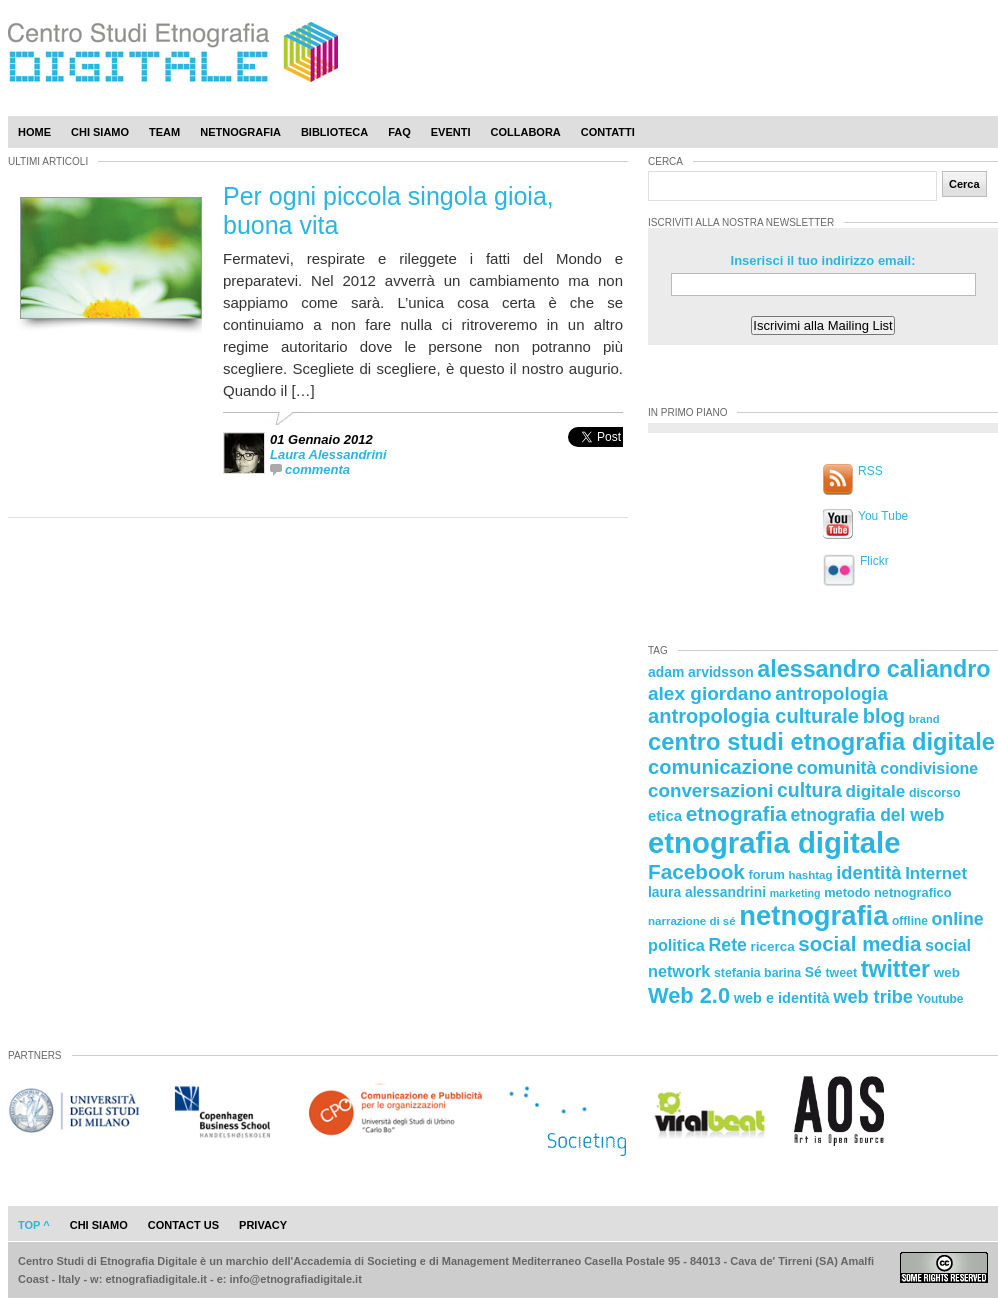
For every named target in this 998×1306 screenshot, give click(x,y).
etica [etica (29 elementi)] (665, 815)
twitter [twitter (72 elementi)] (895, 969)
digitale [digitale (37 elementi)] (875, 791)
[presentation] (595, 458)
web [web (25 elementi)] (947, 972)
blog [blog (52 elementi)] (884, 716)
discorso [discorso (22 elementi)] (935, 793)
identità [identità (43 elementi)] (868, 872)
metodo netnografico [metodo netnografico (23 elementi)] (887, 892)
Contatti (608, 132)
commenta (317, 469)
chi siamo (99, 1225)
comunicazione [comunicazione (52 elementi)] (720, 767)
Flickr (874, 561)
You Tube (883, 516)
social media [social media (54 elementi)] (859, 943)
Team (164, 132)
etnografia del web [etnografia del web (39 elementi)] (868, 815)
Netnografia (240, 132)
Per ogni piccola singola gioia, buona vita (388, 210)
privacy (263, 1225)
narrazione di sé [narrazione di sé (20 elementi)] (692, 921)
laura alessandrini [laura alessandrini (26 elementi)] (707, 892)
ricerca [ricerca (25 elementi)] (773, 946)
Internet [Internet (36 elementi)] (936, 873)
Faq (399, 132)
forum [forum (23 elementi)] (767, 874)
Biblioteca (334, 132)
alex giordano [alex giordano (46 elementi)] (710, 693)
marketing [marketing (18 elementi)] (795, 893)
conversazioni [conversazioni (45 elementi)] (710, 790)
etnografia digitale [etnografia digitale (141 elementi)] (774, 842)
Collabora (526, 132)
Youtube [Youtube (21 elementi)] (940, 999)
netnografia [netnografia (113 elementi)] (813, 915)
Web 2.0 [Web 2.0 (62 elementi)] (689, 995)
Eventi (451, 132)
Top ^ (34, 1225)
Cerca (964, 184)
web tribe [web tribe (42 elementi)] (873, 997)
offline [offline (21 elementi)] (910, 921)
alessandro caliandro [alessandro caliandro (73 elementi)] (873, 669)
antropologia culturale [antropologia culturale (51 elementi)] (753, 716)
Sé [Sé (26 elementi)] (813, 972)
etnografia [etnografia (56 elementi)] (736, 813)
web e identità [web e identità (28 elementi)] (782, 998)
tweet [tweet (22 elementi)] (841, 973)
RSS (870, 471)
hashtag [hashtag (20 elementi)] (810, 875)
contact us (183, 1225)
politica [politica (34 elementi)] (676, 945)
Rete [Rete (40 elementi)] (727, 945)
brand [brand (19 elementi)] (924, 719)
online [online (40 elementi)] (958, 919)
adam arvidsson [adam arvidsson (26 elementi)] (701, 672)
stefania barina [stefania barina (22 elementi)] (757, 973)
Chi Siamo (100, 132)
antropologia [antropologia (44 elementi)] (831, 693)
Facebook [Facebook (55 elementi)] (696, 871)
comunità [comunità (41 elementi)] (837, 768)
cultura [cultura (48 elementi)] (809, 790)
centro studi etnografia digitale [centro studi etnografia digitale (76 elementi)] (821, 741)
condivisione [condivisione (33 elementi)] (929, 768)
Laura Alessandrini (328, 454)
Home (34, 132)
